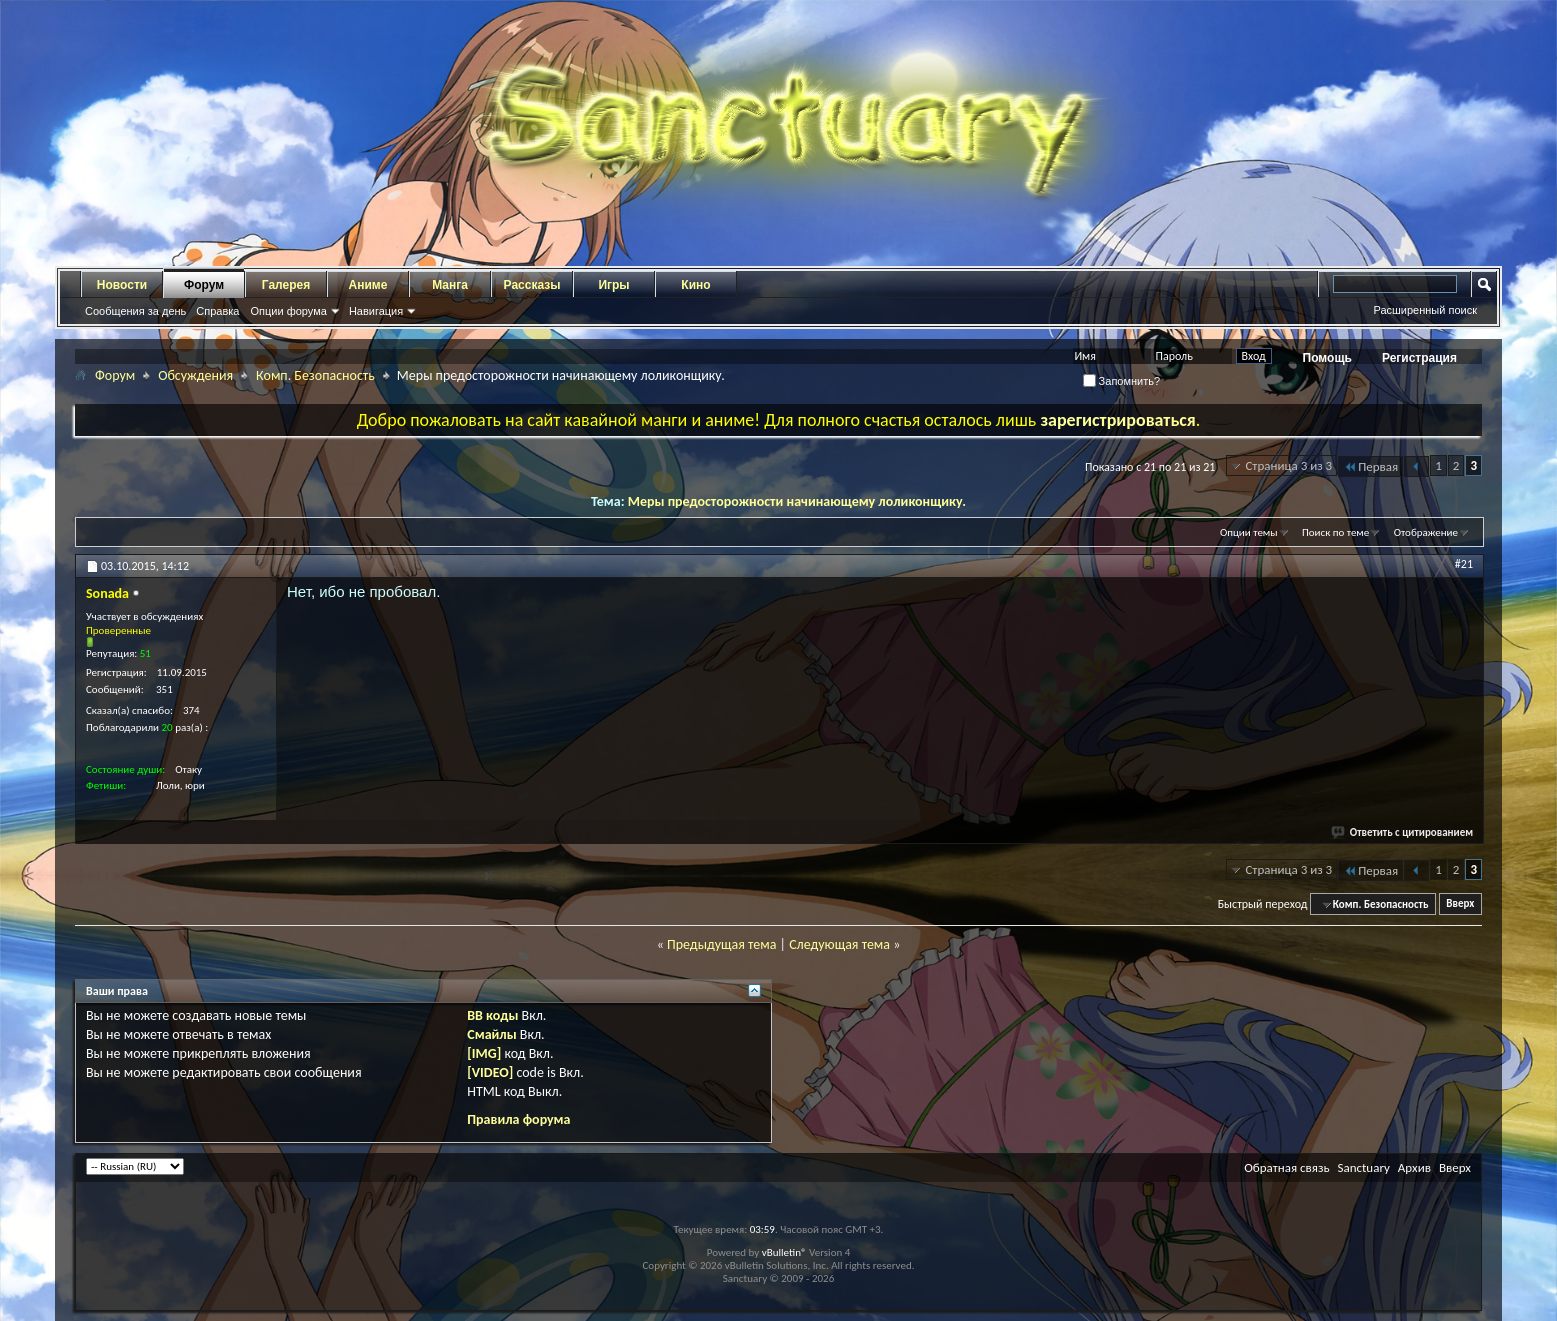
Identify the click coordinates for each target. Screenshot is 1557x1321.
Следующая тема (839, 944)
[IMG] (484, 1053)
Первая (1370, 466)
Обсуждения (195, 375)
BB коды (492, 1015)
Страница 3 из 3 (1288, 465)
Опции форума (288, 311)
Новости (122, 285)
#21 (1464, 564)
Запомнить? (1122, 381)
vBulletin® (784, 1252)
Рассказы (532, 285)
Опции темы (1249, 532)
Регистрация (1419, 358)
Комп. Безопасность (315, 375)
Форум (204, 285)
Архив (1414, 1167)
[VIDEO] (490, 1072)
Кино (695, 285)
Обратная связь (1286, 1167)
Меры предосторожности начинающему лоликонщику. (797, 501)
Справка (217, 311)
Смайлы (491, 1034)
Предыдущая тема (721, 944)
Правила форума (518, 1119)
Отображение (1426, 532)
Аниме (368, 285)
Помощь (1327, 358)
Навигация (376, 311)
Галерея (286, 285)
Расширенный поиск (1425, 310)
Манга (450, 285)
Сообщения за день (135, 311)
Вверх (1460, 904)
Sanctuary (1363, 1167)
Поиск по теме (1335, 532)
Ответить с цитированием (1403, 832)
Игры (613, 285)
